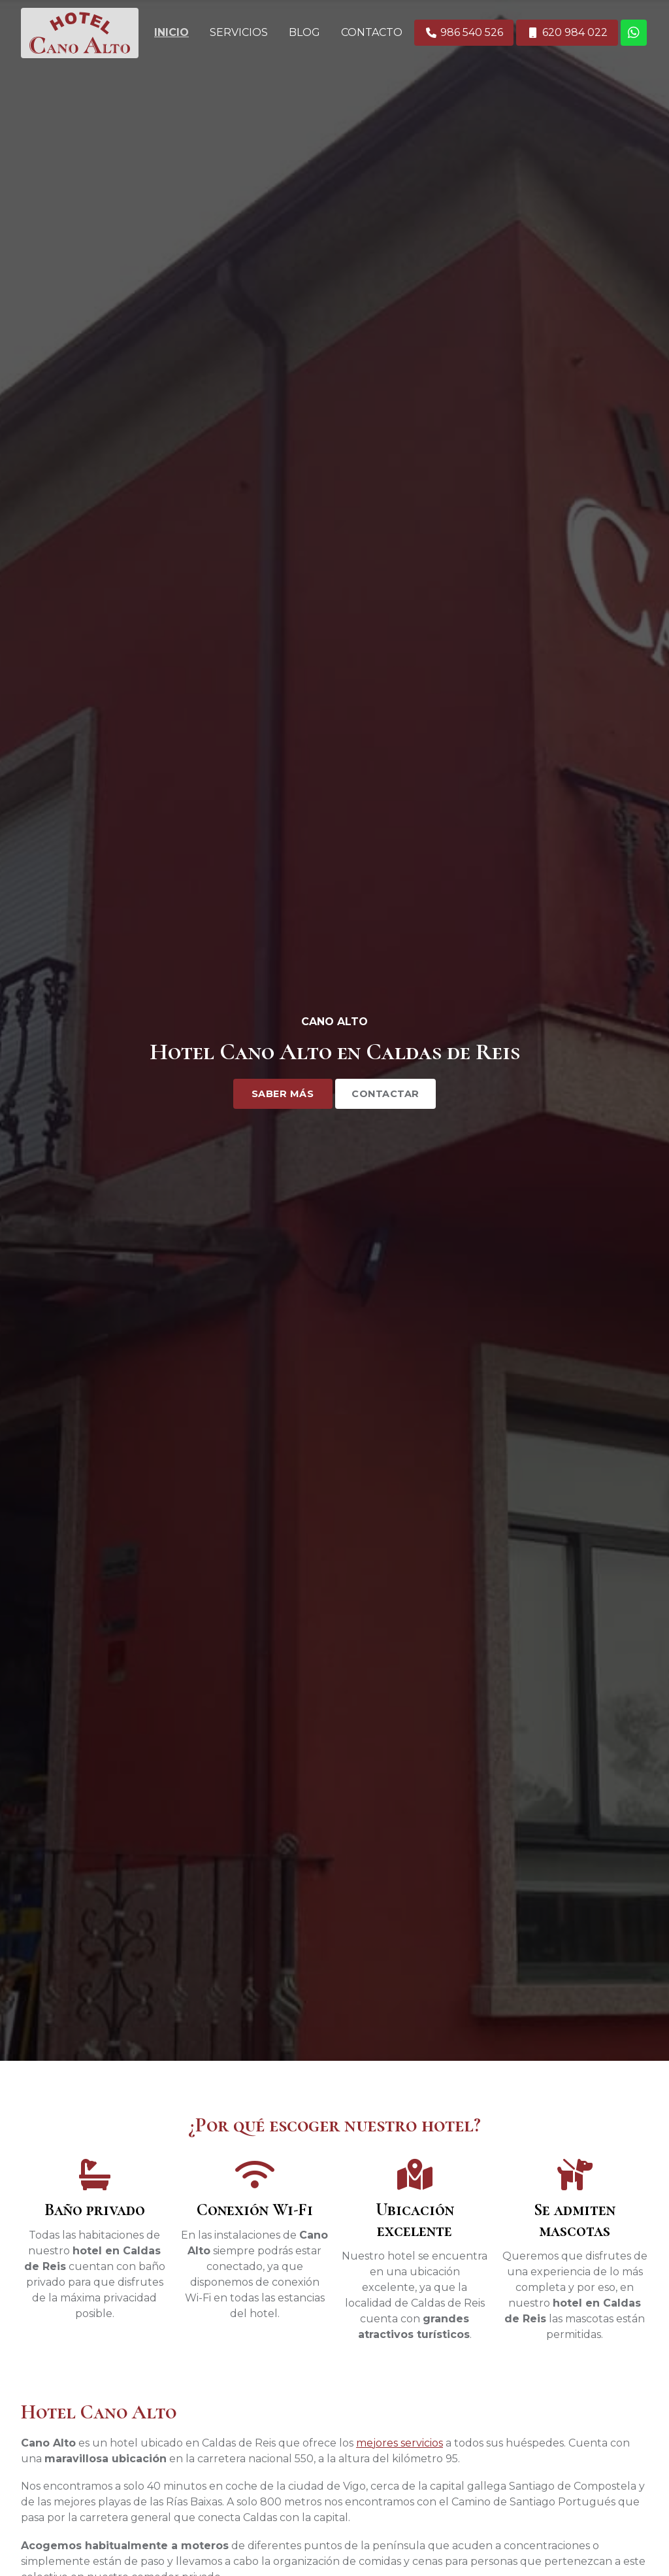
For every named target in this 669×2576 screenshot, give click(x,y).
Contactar (385, 1094)
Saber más (283, 1094)
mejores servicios (399, 2443)
